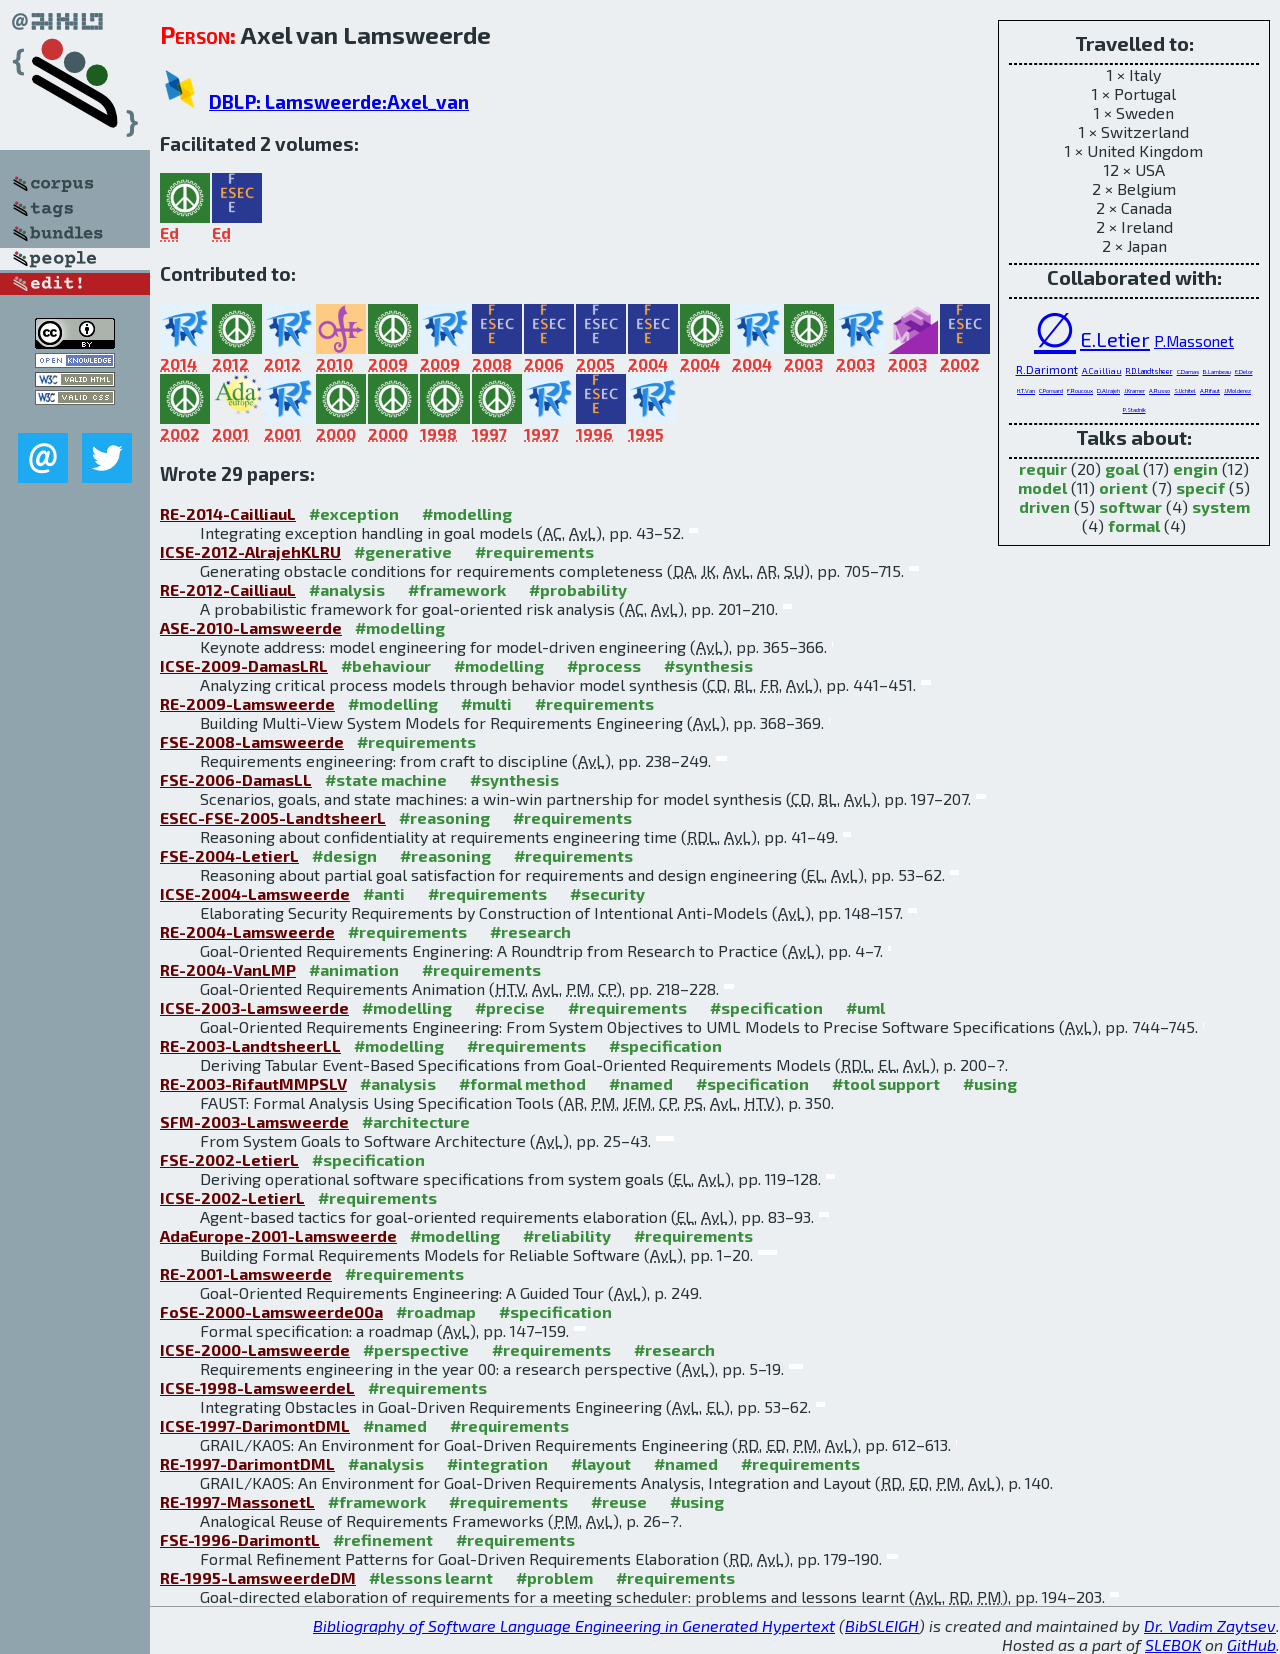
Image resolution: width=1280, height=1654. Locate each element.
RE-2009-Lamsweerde (247, 703)
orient (1123, 487)
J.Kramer (1134, 390)
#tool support (886, 1083)
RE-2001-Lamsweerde (246, 1273)
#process (604, 665)
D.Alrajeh (1108, 390)
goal (1122, 468)
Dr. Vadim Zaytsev (1210, 1625)
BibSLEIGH (882, 1625)
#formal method (522, 1083)
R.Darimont (1047, 369)
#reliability (567, 1235)
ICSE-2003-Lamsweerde (254, 1007)
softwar (1130, 506)
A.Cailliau (1102, 370)
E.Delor (1244, 371)
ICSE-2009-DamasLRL (244, 665)
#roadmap (436, 1311)
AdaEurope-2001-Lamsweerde (278, 1235)
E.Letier (1115, 339)
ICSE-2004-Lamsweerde (255, 893)
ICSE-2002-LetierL (232, 1197)
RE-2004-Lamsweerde (247, 931)
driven (1044, 506)
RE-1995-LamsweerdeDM (258, 1577)
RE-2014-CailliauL (228, 513)
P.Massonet (1194, 341)
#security (607, 893)
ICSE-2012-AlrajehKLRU (250, 551)
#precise (510, 1007)
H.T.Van (1026, 390)
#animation (354, 969)
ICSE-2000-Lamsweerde (255, 1349)
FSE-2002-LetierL (229, 1159)
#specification (766, 1007)
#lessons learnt (431, 1577)
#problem (554, 1577)
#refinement (383, 1539)
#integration (497, 1463)
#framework (457, 589)
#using (990, 1083)
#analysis (347, 589)
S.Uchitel (1185, 390)
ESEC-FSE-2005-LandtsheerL (273, 817)
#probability (578, 589)
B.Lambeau (1217, 371)
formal (1134, 525)
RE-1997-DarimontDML (247, 1463)
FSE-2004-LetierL (229, 855)
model (1042, 487)
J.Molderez (1237, 390)
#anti (384, 893)
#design (344, 855)
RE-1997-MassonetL (237, 1501)
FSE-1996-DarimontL (240, 1539)
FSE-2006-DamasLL (236, 779)
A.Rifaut (1210, 390)
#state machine (386, 779)
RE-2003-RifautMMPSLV (253, 1083)
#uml (865, 1007)
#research (530, 931)
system (1221, 506)
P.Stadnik (1134, 409)
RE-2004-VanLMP (228, 969)
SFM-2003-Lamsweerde (254, 1121)
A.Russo (1159, 390)
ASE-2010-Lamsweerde (251, 627)
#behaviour (386, 665)
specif (1200, 487)
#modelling (467, 513)
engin (1195, 468)
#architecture (416, 1121)
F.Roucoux (1080, 390)
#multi (486, 703)
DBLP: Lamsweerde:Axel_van (339, 101)
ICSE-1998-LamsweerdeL (257, 1387)
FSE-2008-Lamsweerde (252, 741)
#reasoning (444, 817)
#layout (601, 1463)
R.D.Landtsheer (1149, 371)
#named (641, 1083)
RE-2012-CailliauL (228, 589)
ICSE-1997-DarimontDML (255, 1425)
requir (1043, 468)
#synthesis (708, 665)
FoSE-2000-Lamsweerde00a (271, 1311)
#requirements (534, 551)
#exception (354, 513)
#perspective (416, 1349)
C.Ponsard (1051, 390)
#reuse (619, 1501)
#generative (403, 551)
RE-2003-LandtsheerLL (250, 1045)
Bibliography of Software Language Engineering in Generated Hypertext (574, 1625)
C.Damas (1188, 371)
